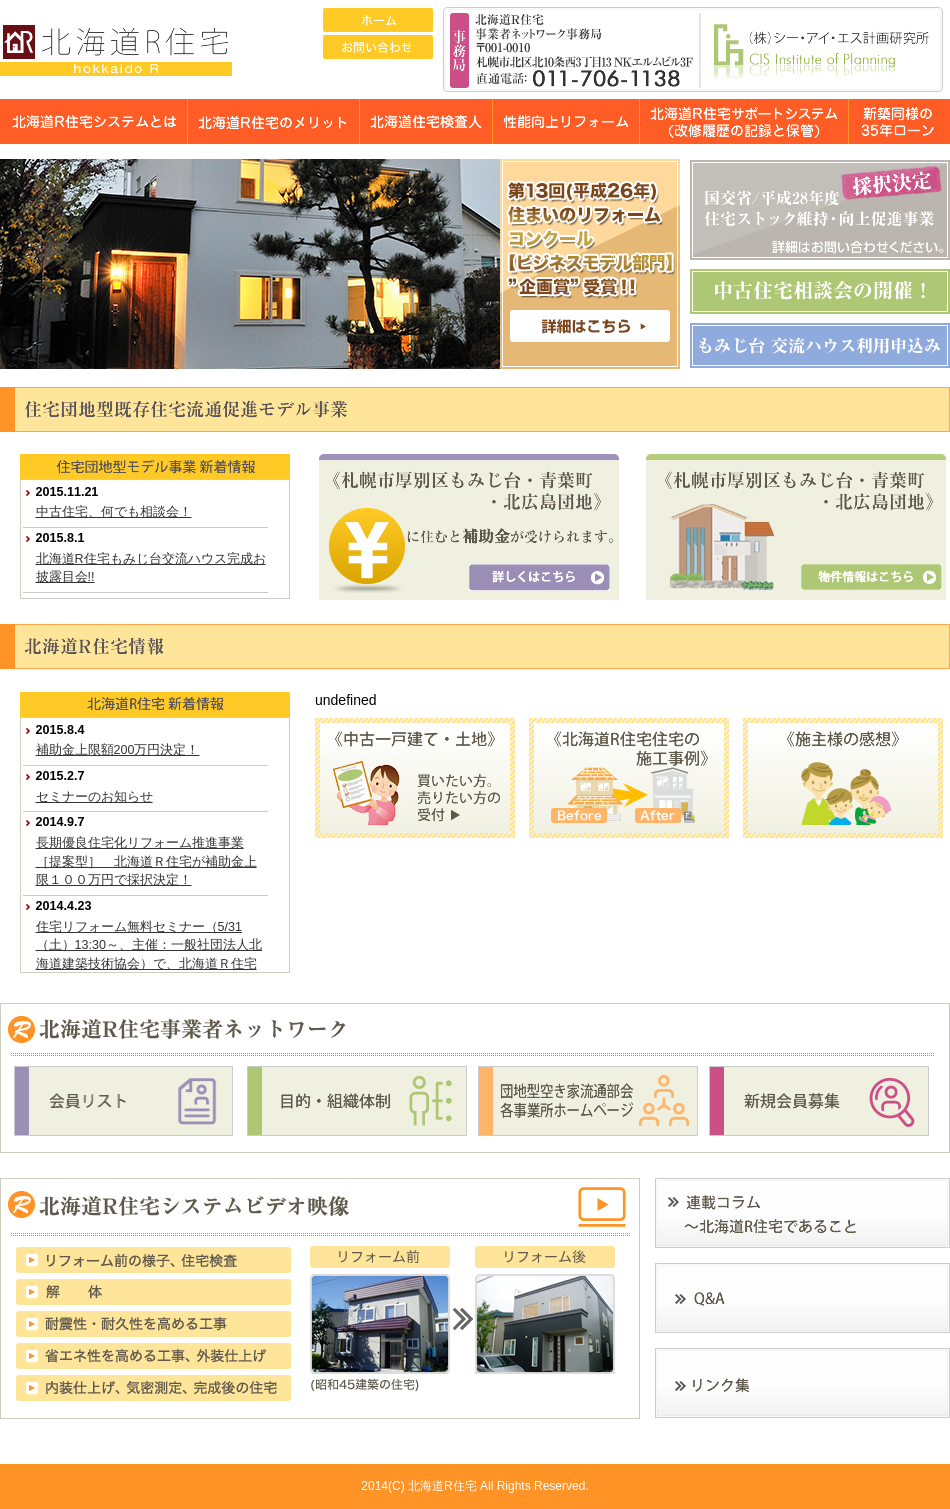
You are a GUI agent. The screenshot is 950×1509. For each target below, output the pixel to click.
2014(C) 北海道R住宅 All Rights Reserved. (474, 1486)
